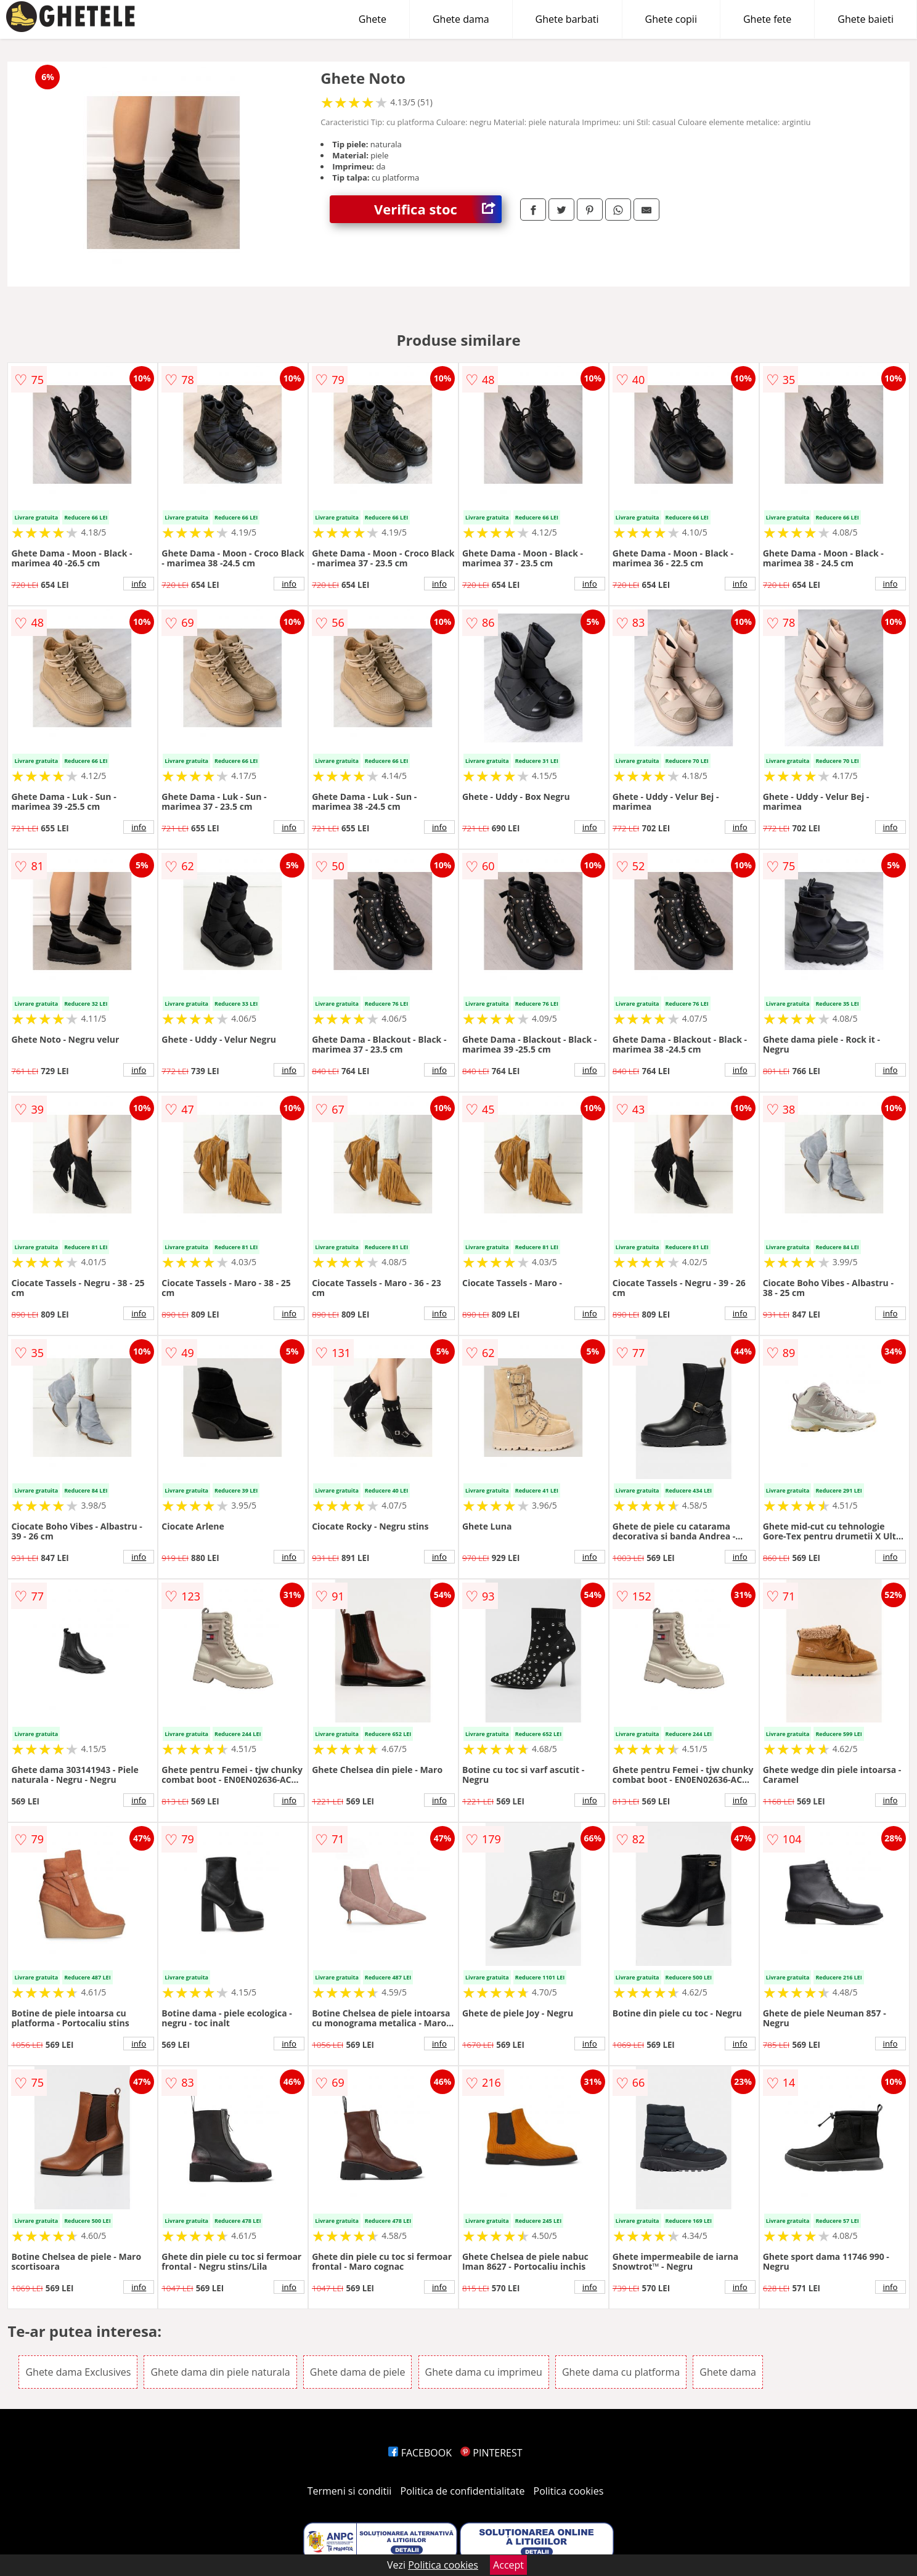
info (138, 583)
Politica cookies (569, 2491)
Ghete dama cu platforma (621, 2372)
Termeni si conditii (350, 2491)
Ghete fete (767, 19)
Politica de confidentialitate (463, 2491)
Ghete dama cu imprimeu (483, 2372)
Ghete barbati (567, 19)
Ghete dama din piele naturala (220, 2372)
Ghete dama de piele (358, 2372)
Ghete (372, 19)
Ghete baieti (866, 19)
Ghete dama (461, 19)
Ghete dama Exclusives (78, 2372)
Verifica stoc (438, 209)
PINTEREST (491, 2453)
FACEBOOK (420, 2453)
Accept (508, 2565)
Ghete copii (671, 19)
